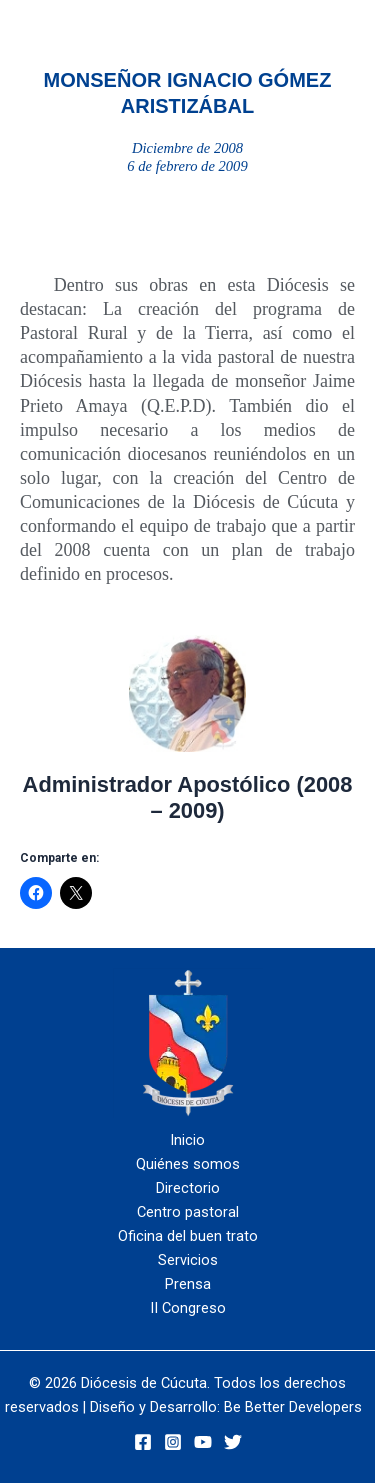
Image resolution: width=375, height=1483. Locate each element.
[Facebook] (143, 1442)
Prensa (188, 1284)
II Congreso (188, 1308)
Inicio (187, 1140)
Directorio (188, 1188)
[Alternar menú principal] (273, 31)
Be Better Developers (293, 1407)
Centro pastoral (188, 1212)
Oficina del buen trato (188, 1236)
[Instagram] (173, 1442)
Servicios (188, 1260)
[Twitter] (233, 1442)
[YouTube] (203, 1442)
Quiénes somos (188, 1164)
